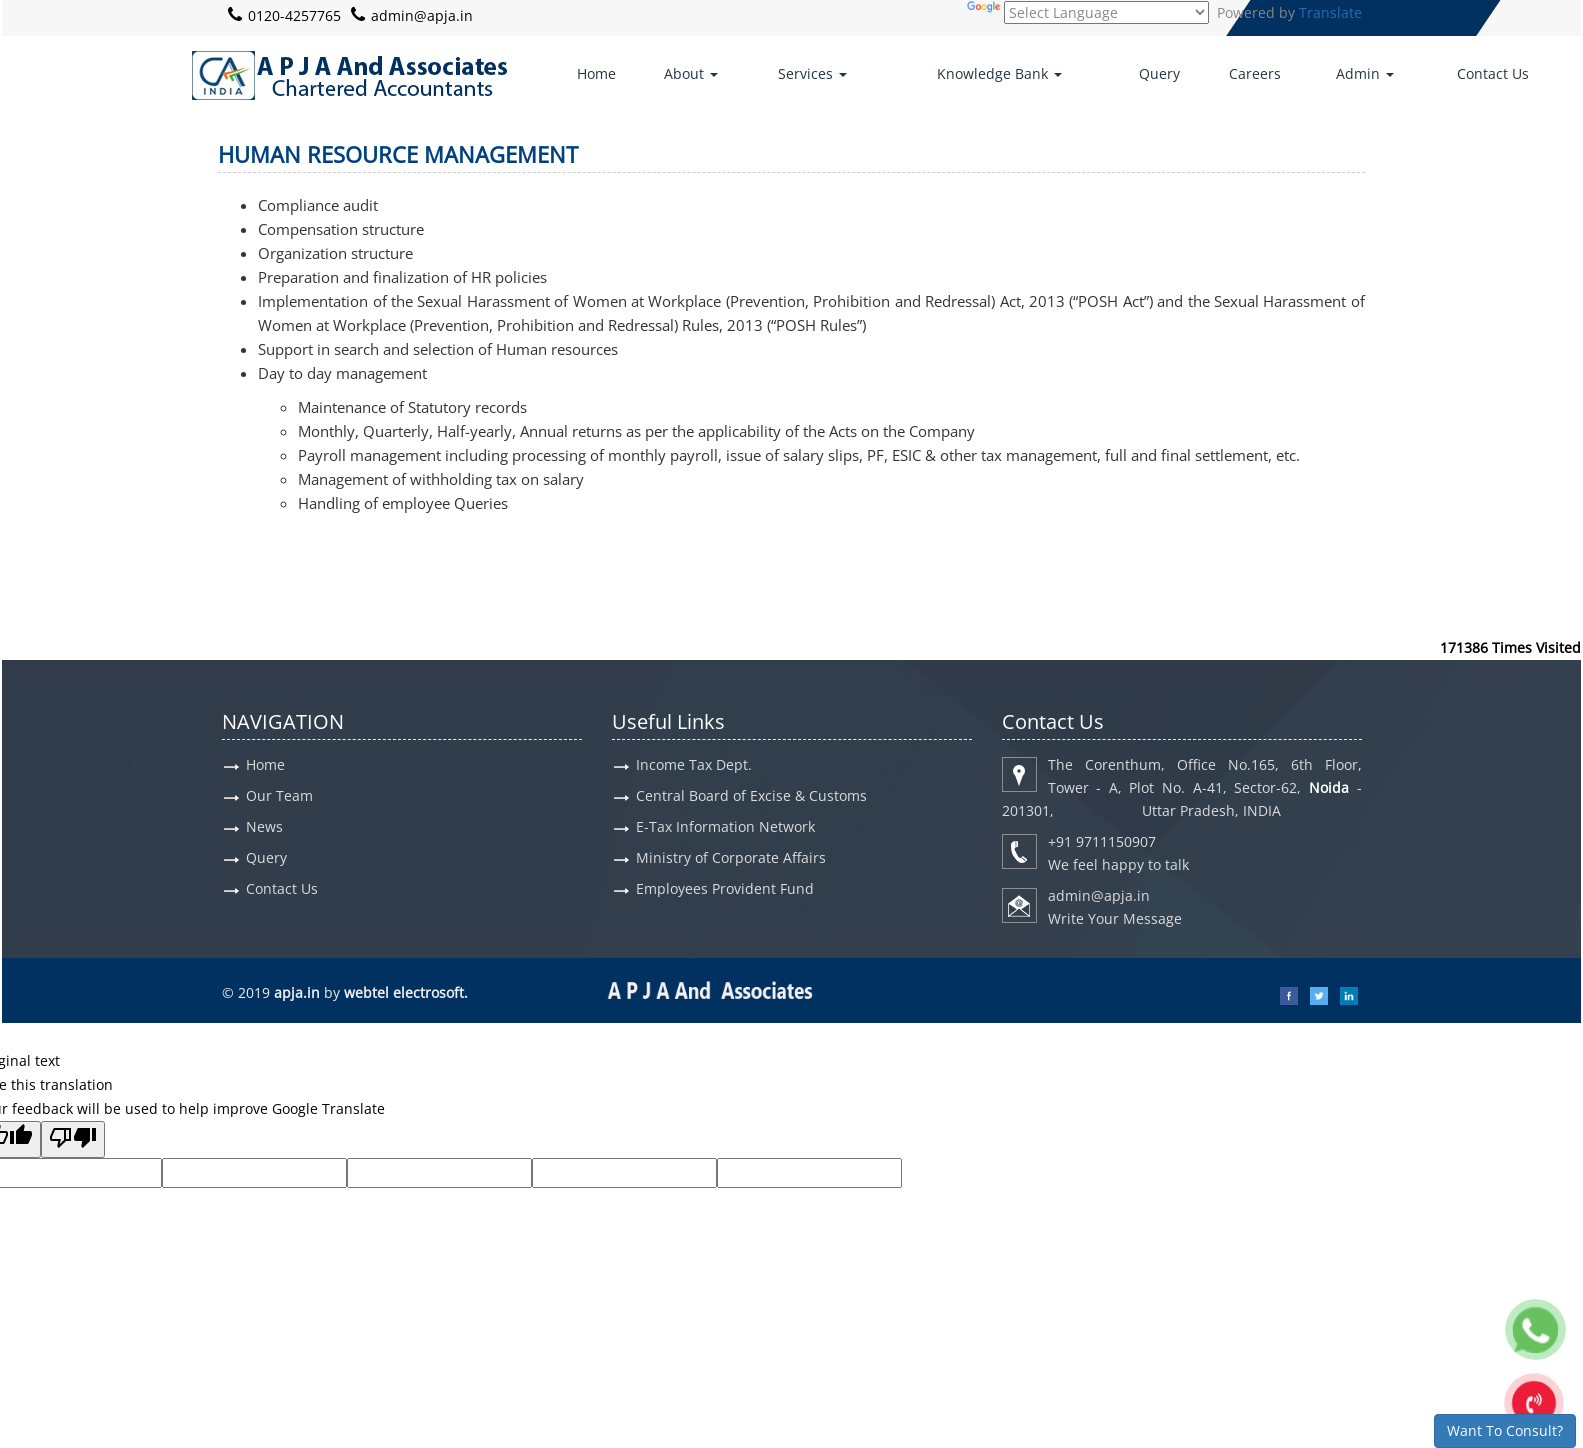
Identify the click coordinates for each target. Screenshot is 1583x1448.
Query (1159, 73)
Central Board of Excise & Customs (751, 795)
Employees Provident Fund (725, 888)
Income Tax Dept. (694, 764)
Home (596, 73)
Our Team (279, 795)
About (691, 73)
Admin (1365, 73)
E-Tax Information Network (725, 826)
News (264, 826)
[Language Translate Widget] (1106, 12)
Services (812, 73)
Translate (1330, 12)
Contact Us (1493, 73)
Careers (1255, 73)
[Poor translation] (73, 1139)
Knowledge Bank (999, 73)
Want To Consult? (1505, 1430)
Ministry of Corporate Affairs (731, 857)
